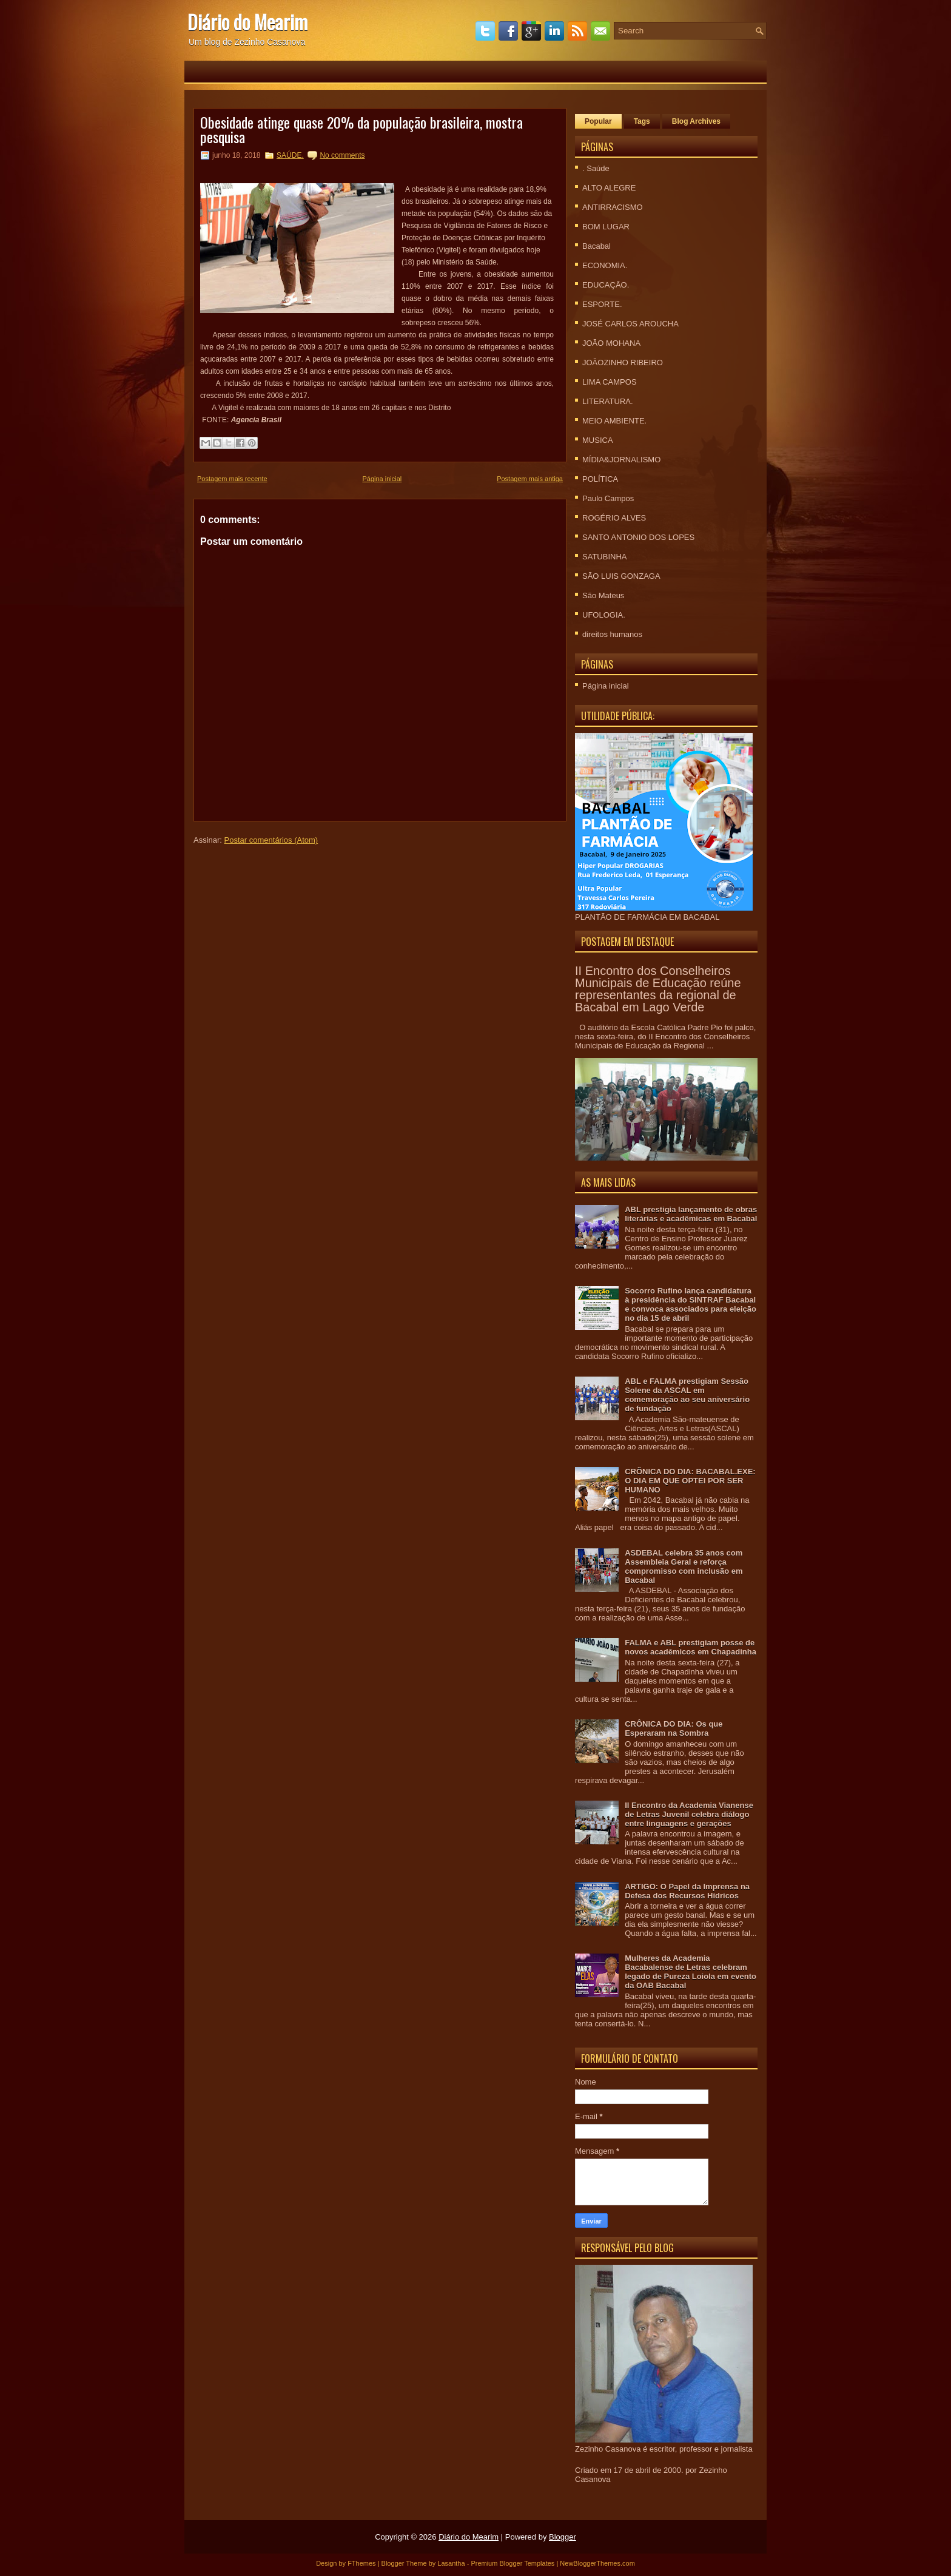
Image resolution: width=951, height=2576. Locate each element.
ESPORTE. (602, 304)
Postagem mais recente (232, 478)
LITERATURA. (607, 401)
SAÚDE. (290, 155)
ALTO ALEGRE (609, 187)
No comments (342, 155)
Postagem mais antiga (530, 478)
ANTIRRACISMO (612, 207)
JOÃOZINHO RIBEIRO (622, 362)
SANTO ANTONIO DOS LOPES (638, 537)
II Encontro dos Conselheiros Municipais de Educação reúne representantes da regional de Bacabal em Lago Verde (658, 989)
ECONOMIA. (604, 265)
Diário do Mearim (247, 21)
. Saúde (596, 168)
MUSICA (597, 440)
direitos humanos (612, 634)
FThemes (361, 2563)
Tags (642, 121)
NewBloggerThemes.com (597, 2563)
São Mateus (603, 595)
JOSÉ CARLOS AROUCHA (630, 323)
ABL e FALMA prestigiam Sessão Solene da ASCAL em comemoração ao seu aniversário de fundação (687, 1395)
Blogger (562, 2536)
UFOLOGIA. (603, 614)
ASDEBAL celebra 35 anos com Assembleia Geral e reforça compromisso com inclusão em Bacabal (683, 1566)
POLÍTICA (600, 479)
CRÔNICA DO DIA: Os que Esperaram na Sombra (673, 1728)
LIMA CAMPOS (609, 381)
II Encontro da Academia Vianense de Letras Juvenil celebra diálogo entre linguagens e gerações (689, 1814)
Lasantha (451, 2563)
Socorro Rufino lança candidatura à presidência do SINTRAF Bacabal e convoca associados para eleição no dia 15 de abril (690, 1304)
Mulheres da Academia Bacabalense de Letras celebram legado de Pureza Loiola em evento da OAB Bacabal (690, 1972)
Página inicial (382, 478)
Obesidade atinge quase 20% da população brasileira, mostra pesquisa (361, 129)
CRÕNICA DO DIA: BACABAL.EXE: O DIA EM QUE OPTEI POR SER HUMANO (690, 1480)
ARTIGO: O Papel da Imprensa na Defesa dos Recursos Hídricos (687, 1891)
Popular (598, 121)
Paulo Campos (608, 498)
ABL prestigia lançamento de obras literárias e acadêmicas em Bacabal (691, 1214)
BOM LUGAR (606, 226)
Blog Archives (696, 121)
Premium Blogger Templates (512, 2563)
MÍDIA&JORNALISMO (621, 459)
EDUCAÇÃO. (605, 284)
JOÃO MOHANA (611, 343)
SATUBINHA (604, 556)
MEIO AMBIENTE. (614, 420)
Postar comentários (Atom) (271, 840)
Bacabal (596, 246)
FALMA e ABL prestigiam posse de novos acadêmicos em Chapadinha (690, 1647)
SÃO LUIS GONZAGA (621, 576)
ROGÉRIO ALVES (614, 517)
